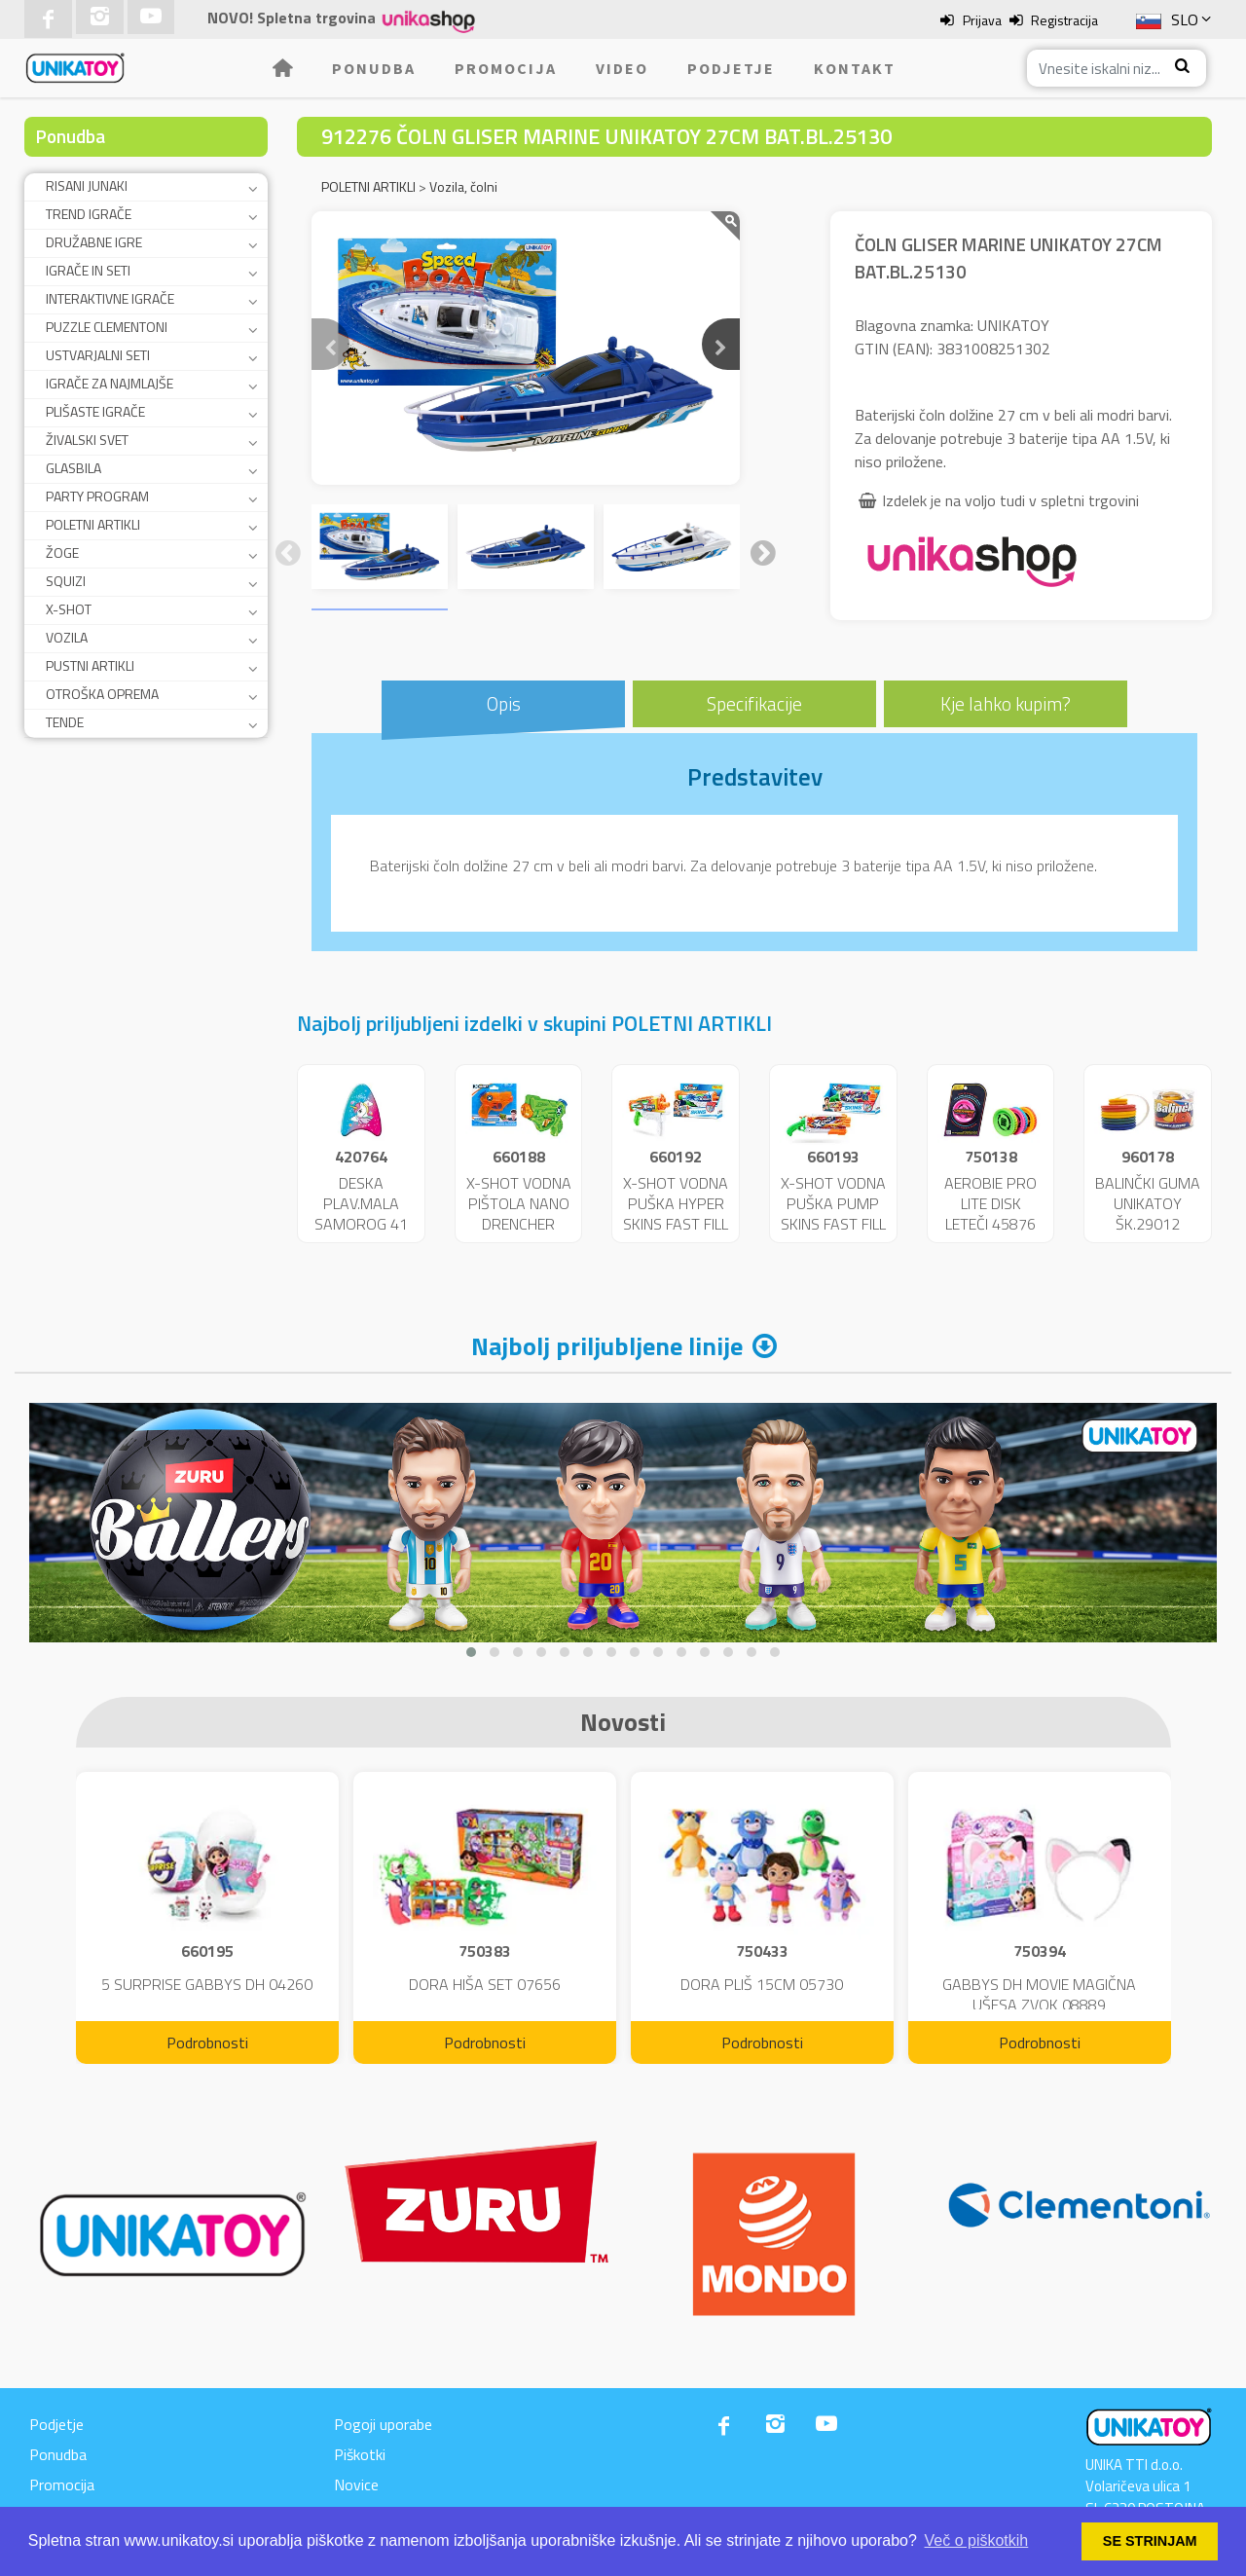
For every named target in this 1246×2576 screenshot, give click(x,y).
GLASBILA (73, 468)
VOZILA (67, 637)
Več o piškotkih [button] (977, 2540)
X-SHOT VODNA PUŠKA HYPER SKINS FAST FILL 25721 (675, 1213)
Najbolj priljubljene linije (607, 1346)
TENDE (65, 722)
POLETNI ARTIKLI (93, 524)
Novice (356, 2484)
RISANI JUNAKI (87, 185)
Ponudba (374, 68)
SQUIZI (66, 580)
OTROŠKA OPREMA (102, 693)
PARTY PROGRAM (97, 496)
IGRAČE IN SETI (88, 270)
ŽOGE (62, 552)
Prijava (982, 20)
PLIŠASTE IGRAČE (95, 411)
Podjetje (731, 68)
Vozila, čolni (463, 186)
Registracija (1064, 20)
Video (622, 68)
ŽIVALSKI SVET (87, 439)
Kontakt (855, 68)
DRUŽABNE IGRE (94, 242)
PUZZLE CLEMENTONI (106, 326)
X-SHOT (69, 609)
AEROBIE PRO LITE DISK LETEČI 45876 (990, 1203)
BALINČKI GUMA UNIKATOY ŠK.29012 (1147, 1203)
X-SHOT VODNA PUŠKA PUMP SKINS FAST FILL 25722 (833, 1213)
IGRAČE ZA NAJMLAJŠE (109, 383)
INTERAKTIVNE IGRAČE (110, 298)
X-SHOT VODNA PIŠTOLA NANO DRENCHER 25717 (518, 1213)
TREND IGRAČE (88, 213)
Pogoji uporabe (383, 2424)
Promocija (506, 68)
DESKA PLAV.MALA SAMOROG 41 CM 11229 (361, 1213)
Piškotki (359, 2454)
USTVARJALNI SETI (98, 355)
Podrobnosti (207, 2042)
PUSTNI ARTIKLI (90, 665)
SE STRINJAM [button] (1150, 2541)
